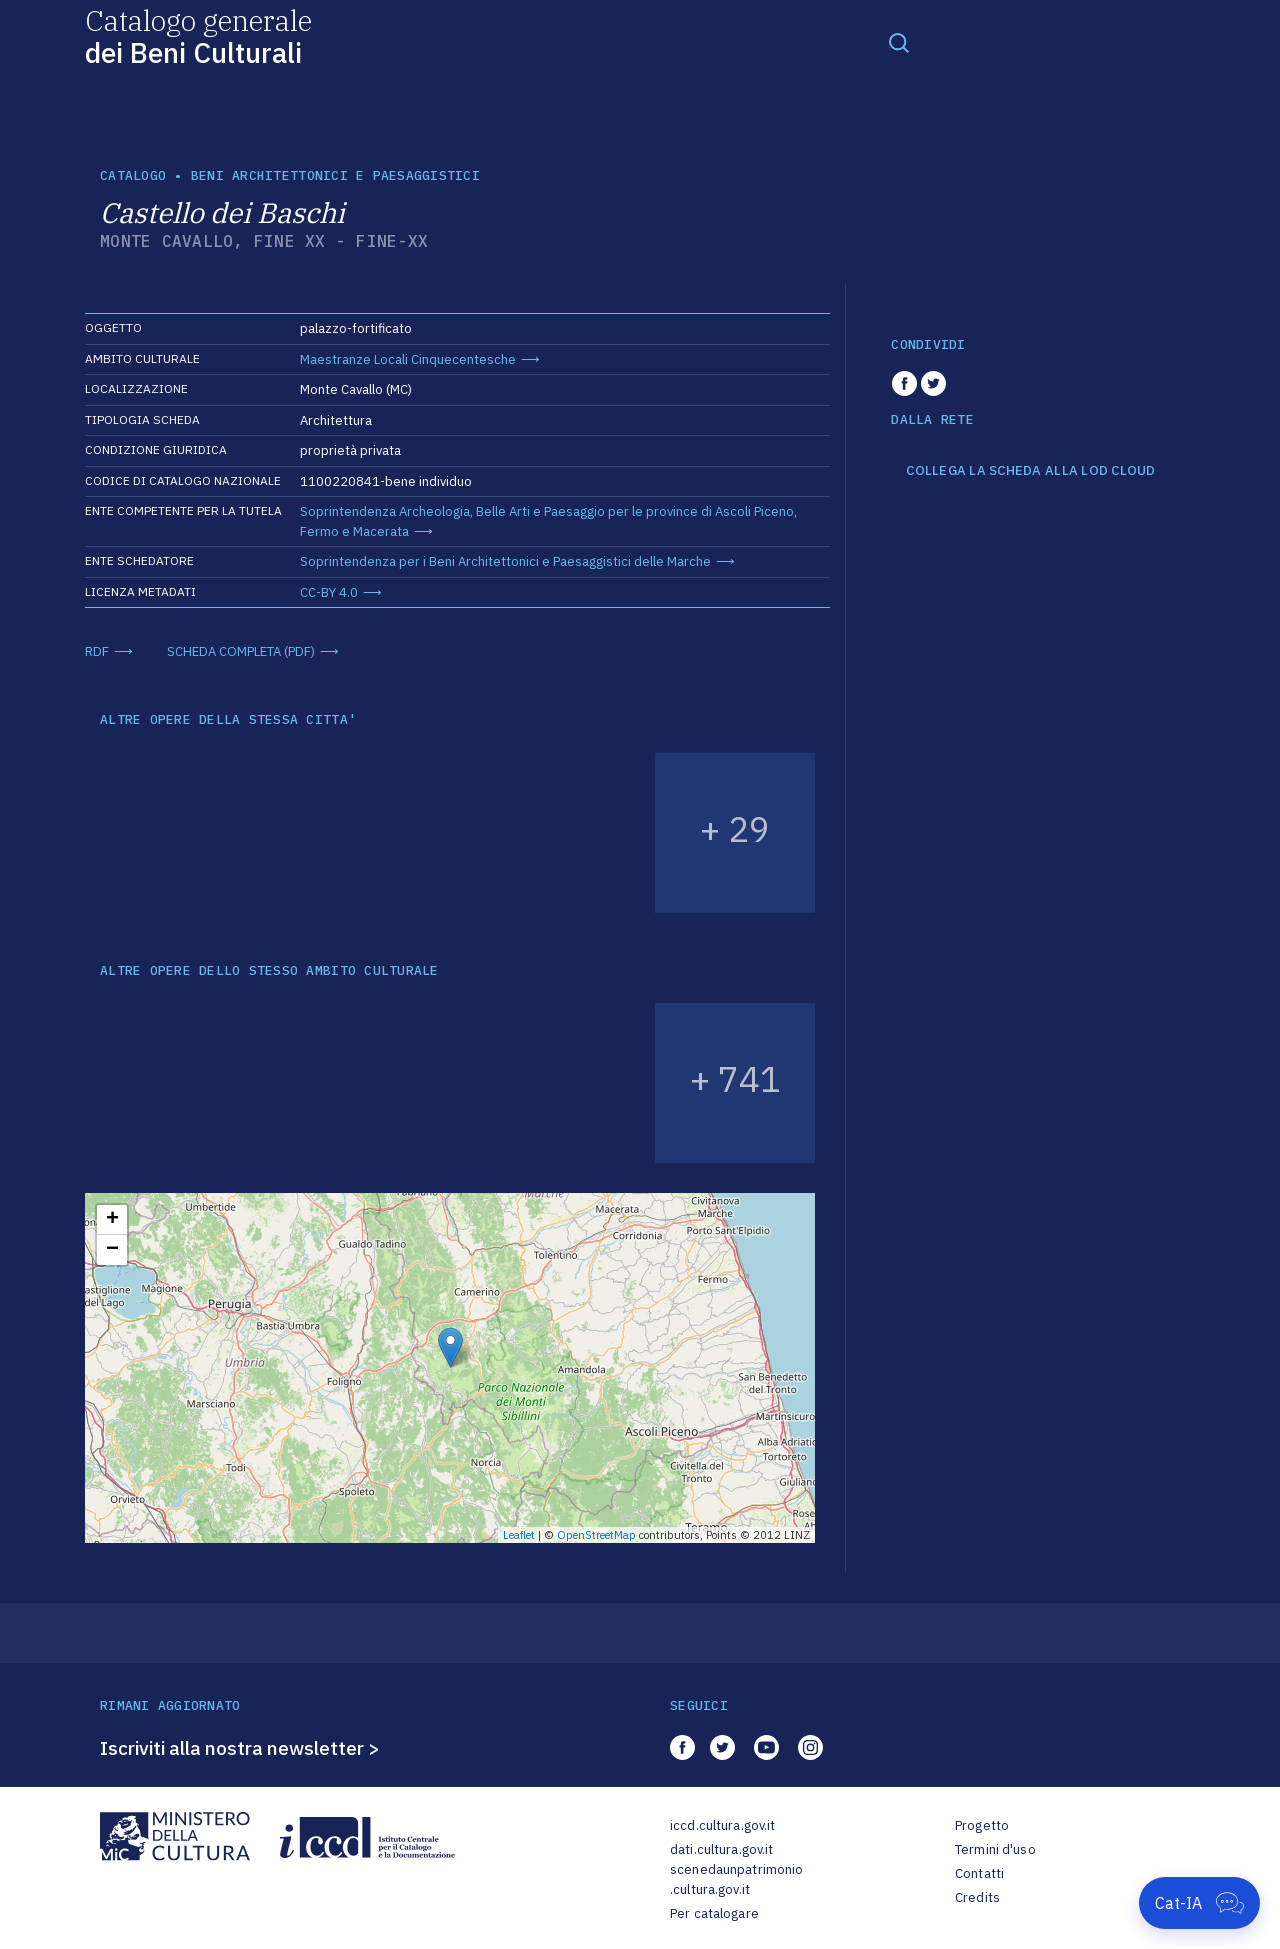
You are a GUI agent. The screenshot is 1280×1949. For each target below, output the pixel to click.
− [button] (112, 1250)
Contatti (979, 1873)
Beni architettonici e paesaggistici (335, 175)
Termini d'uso (995, 1849)
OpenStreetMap (596, 1535)
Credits (977, 1897)
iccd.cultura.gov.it (722, 1825)
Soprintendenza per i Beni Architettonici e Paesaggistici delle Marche (505, 561)
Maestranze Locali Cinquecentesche (408, 359)
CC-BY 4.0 (329, 592)
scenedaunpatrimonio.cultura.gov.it (736, 1879)
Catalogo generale (198, 35)
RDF (97, 651)
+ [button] (112, 1220)
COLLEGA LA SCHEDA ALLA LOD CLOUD (1030, 471)
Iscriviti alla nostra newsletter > (240, 1748)
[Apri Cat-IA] (1199, 1903)
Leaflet (519, 1535)
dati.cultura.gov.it (721, 1849)
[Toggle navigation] (899, 42)
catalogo (133, 175)
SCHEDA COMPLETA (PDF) (241, 651)
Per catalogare (714, 1913)
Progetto (982, 1825)
